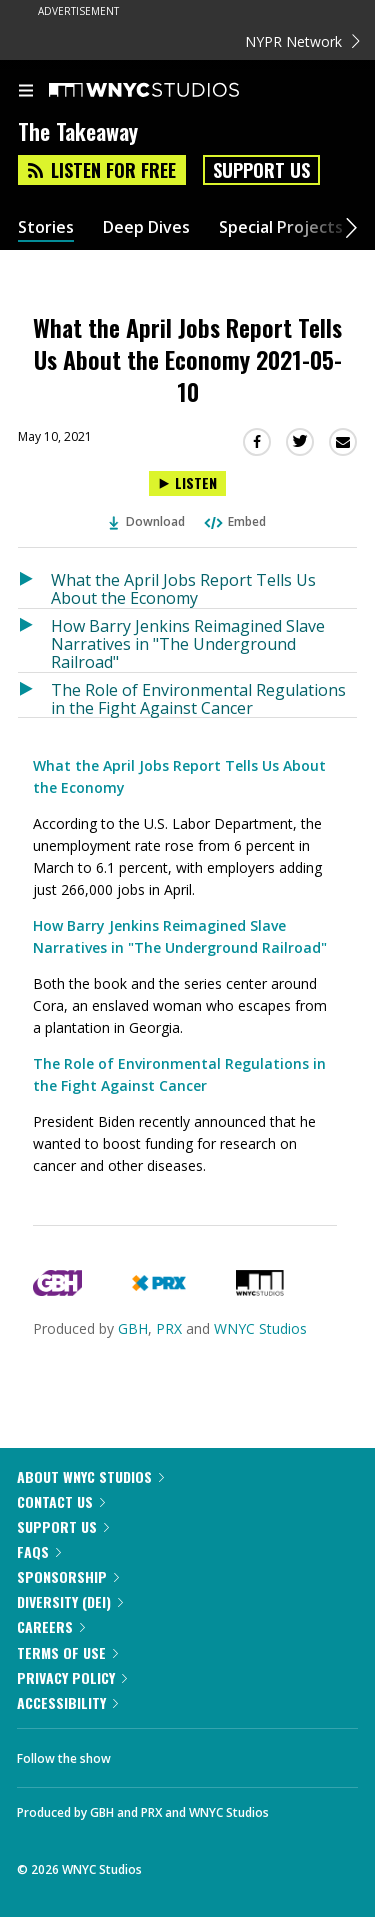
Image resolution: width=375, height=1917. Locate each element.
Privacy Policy (72, 1677)
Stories (46, 227)
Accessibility (67, 1702)
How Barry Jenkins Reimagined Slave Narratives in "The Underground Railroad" (188, 643)
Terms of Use (67, 1652)
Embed (234, 521)
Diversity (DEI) (70, 1601)
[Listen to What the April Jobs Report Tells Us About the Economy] (34, 585)
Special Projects (281, 227)
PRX (169, 1328)
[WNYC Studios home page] (169, 91)
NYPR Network (302, 41)
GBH (133, 1328)
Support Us (261, 170)
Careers (51, 1626)
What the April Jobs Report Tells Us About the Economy (183, 588)
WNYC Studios (260, 1328)
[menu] (26, 92)
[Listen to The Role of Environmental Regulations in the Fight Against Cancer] (34, 695)
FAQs (39, 1551)
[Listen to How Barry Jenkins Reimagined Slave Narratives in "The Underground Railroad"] (34, 640)
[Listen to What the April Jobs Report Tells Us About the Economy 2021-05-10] (187, 483)
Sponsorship (68, 1576)
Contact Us (61, 1501)
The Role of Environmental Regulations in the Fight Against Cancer (198, 698)
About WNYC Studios (90, 1476)
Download (147, 521)
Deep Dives (146, 227)
